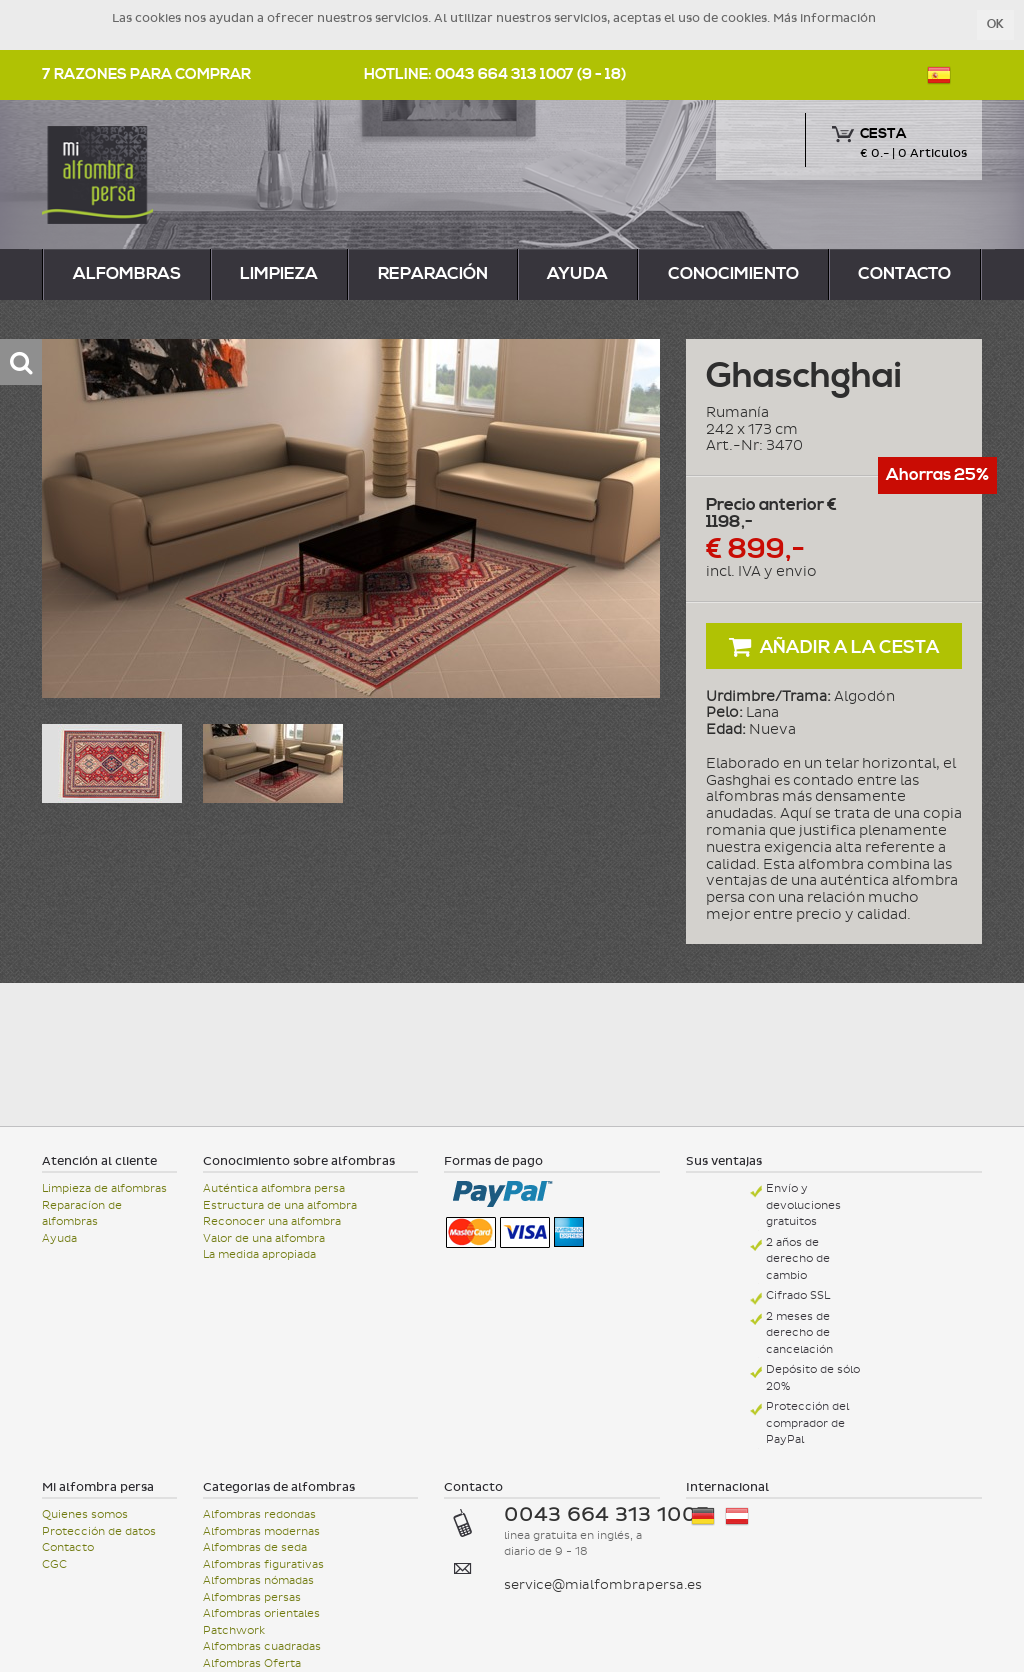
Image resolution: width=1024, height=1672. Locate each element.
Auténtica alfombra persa (274, 1188)
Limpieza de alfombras (104, 1188)
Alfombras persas (252, 1597)
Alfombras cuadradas (262, 1646)
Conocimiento (733, 274)
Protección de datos (99, 1531)
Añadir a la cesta (834, 646)
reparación (433, 274)
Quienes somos (85, 1514)
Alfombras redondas (259, 1514)
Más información (824, 18)
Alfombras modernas (261, 1531)
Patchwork (234, 1630)
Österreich (737, 1516)
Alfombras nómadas (258, 1580)
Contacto (904, 274)
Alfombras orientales (261, 1613)
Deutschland (703, 1516)
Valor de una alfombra (264, 1238)
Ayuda (577, 274)
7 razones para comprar (146, 74)
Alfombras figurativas (263, 1564)
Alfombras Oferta (252, 1663)
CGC (54, 1564)
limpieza (279, 274)
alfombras (127, 274)
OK (995, 24)
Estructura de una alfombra (280, 1205)
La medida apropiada (259, 1254)
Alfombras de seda (255, 1547)
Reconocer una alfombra (272, 1221)
